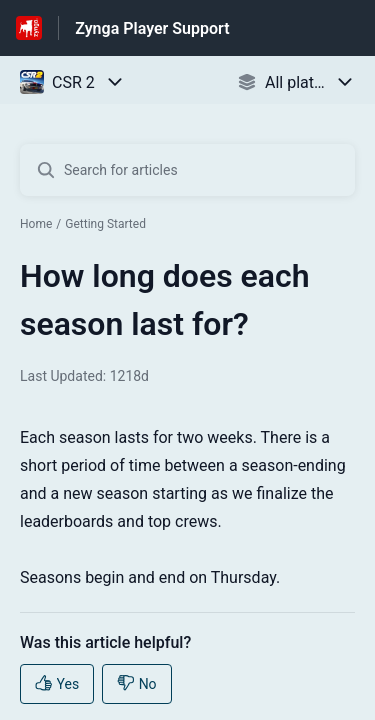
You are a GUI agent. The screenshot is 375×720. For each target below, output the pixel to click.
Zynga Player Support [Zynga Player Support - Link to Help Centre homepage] (152, 28)
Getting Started (105, 224)
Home (36, 224)
